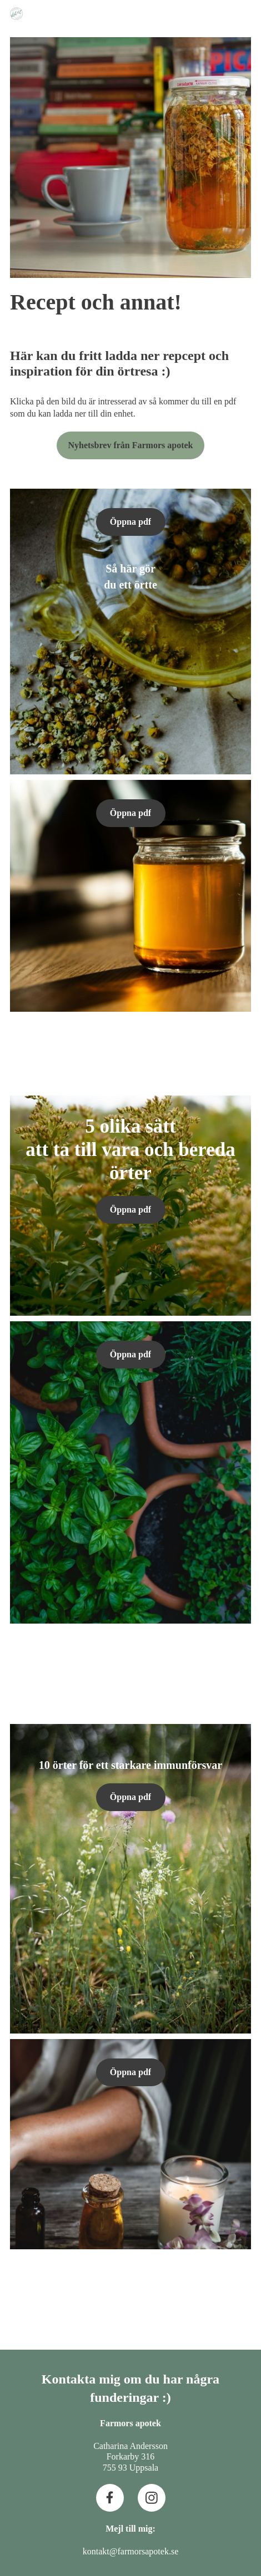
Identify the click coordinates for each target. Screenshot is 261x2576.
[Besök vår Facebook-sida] (110, 2498)
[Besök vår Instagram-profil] (151, 2498)
